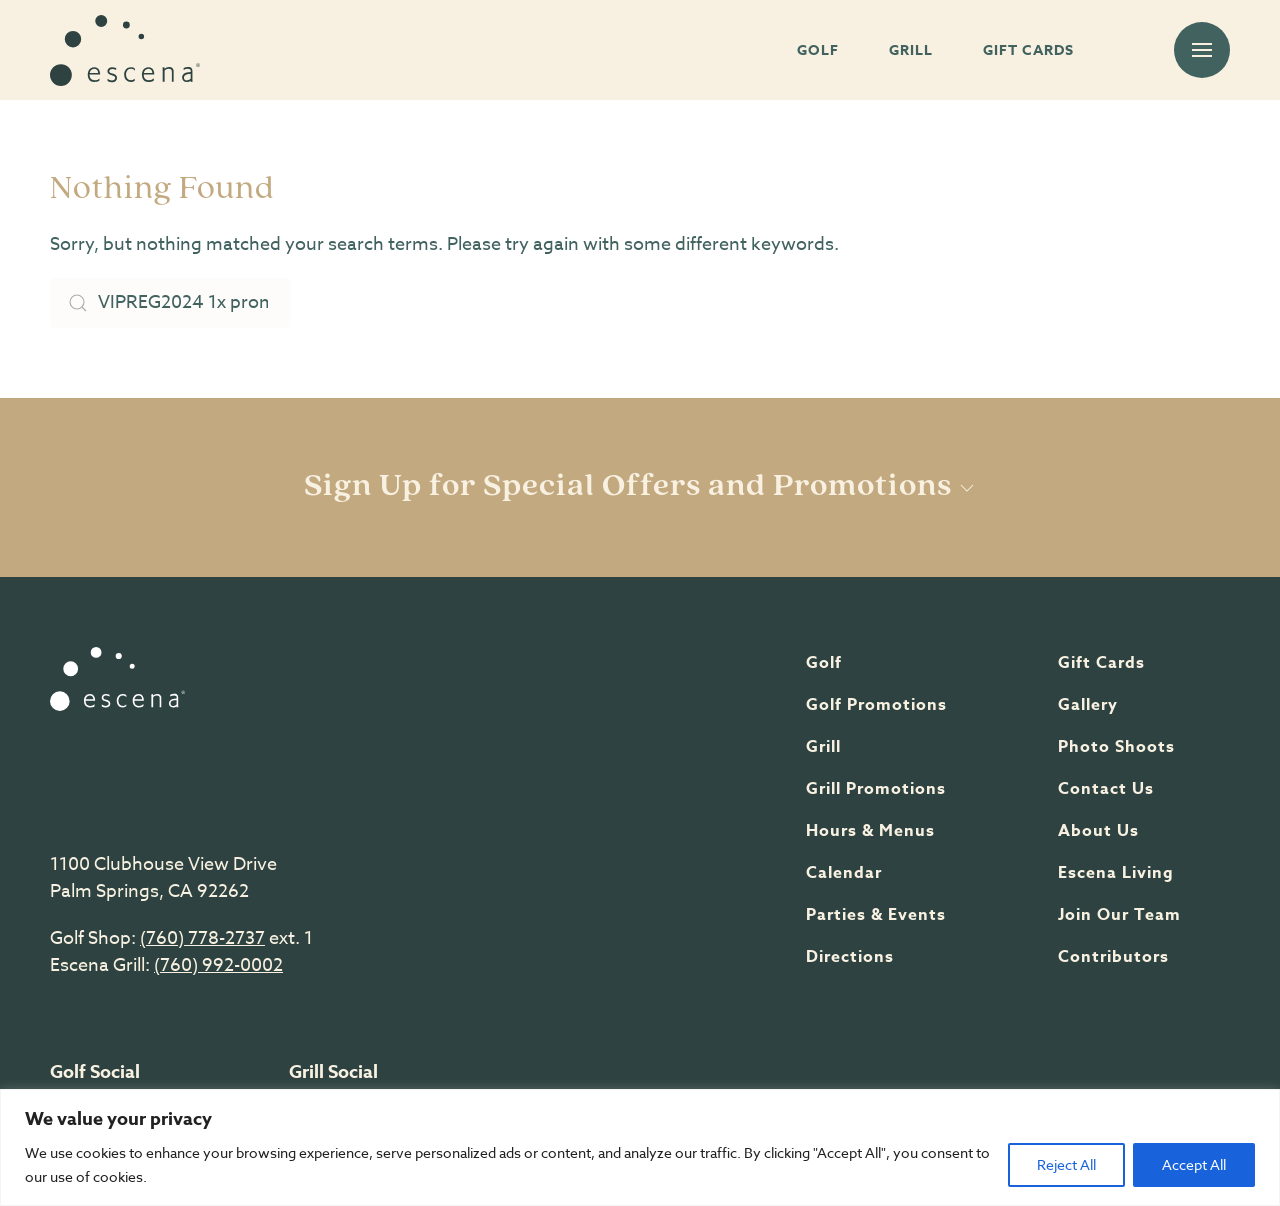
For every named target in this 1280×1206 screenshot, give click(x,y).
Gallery (1088, 705)
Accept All (1194, 1164)
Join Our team (1119, 915)
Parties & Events (876, 915)
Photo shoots (1116, 747)
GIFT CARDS (1028, 50)
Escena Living (1116, 873)
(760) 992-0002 (218, 965)
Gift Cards (1101, 663)
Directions (850, 957)
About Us (1098, 831)
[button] (1202, 50)
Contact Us (1106, 789)
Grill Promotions (876, 789)
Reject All (1066, 1164)
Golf (824, 663)
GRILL (911, 50)
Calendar (844, 873)
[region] (640, 1147)
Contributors (1113, 957)
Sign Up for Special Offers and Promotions (640, 487)
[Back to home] (125, 50)
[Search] (170, 303)
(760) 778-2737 (202, 938)
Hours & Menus (870, 831)
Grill (823, 747)
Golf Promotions (876, 705)
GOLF (818, 50)
